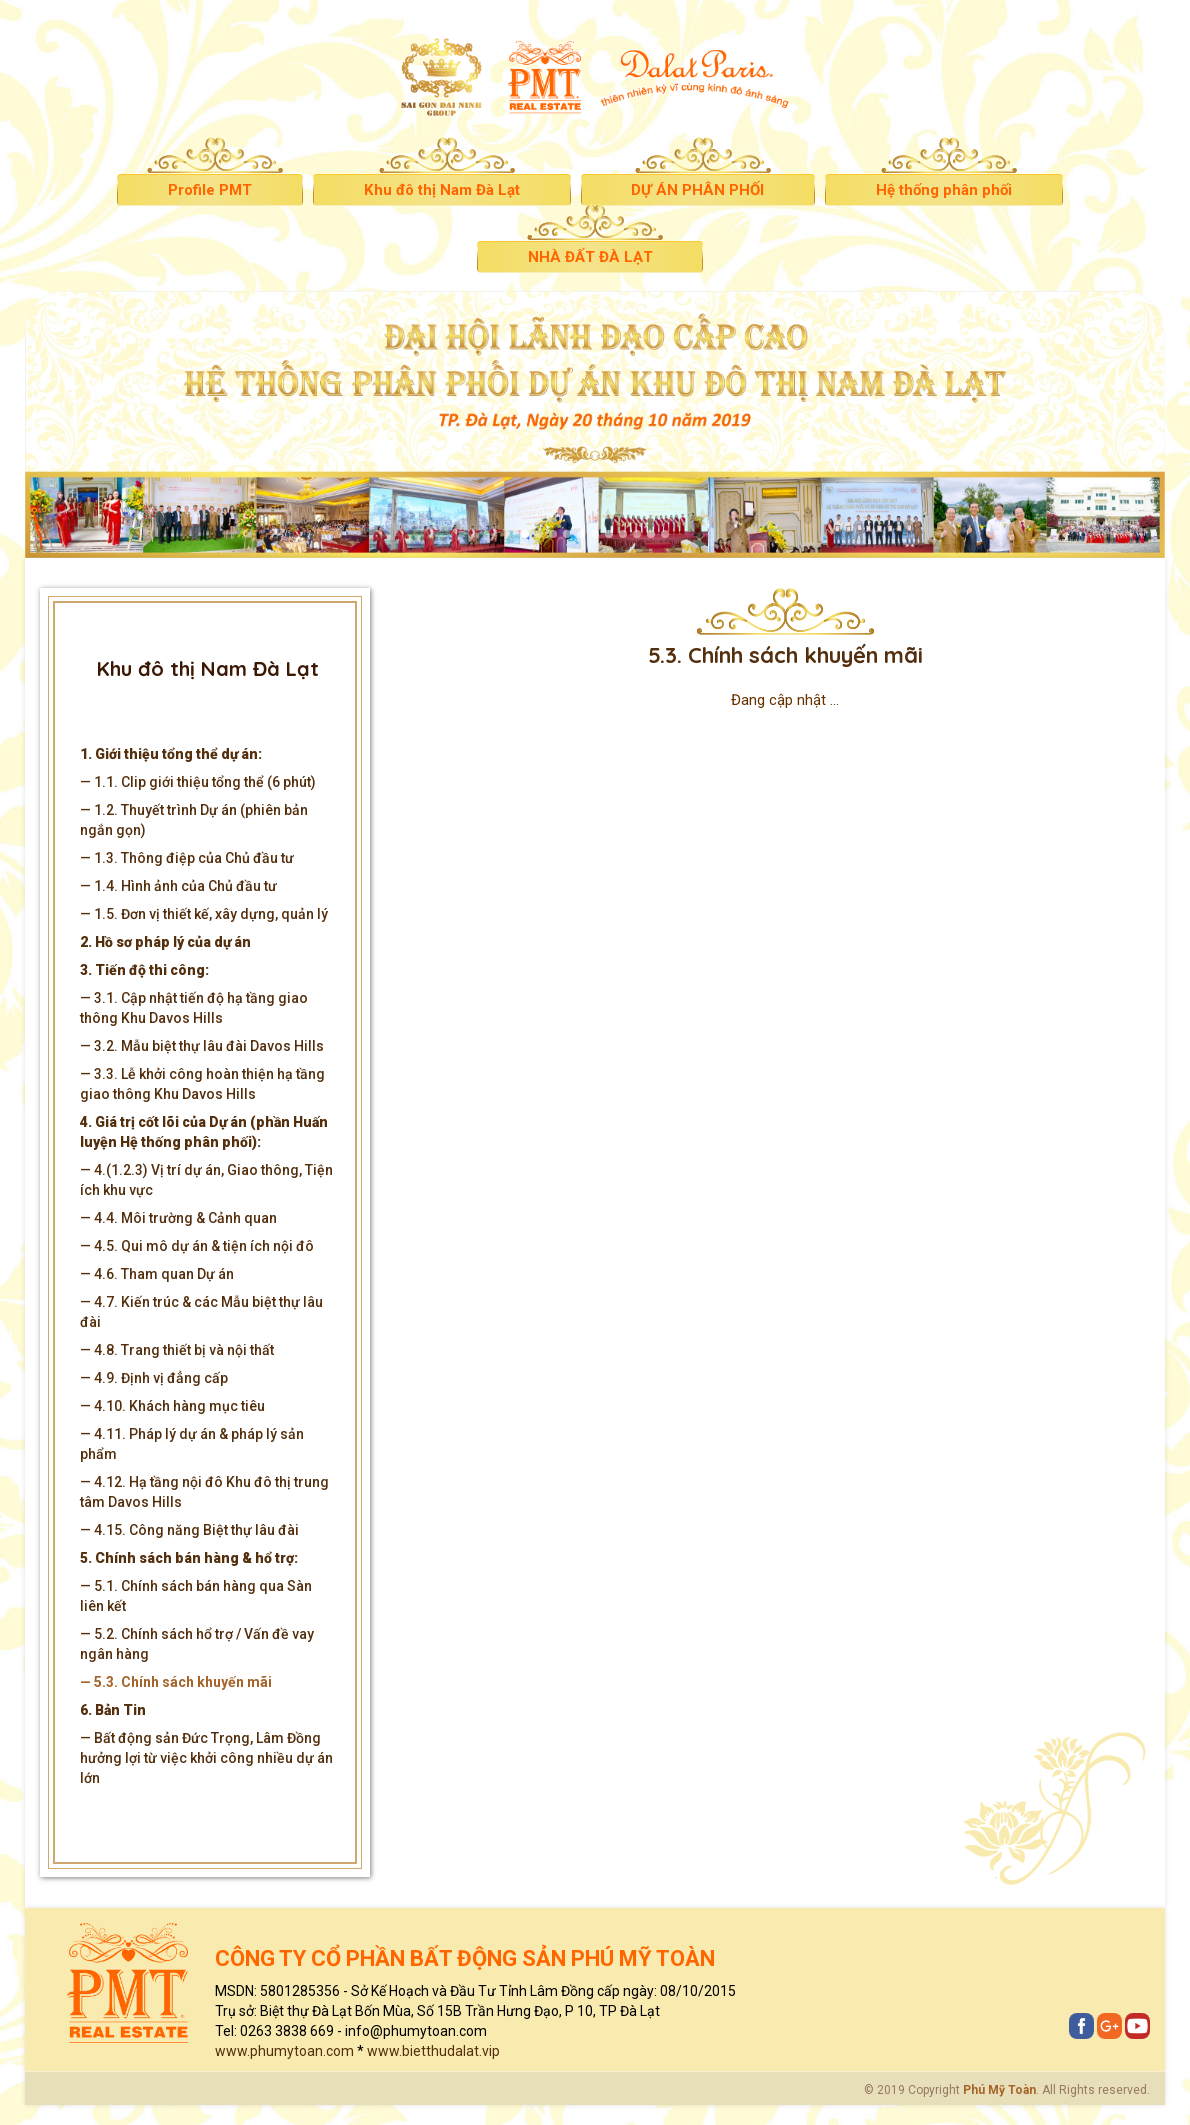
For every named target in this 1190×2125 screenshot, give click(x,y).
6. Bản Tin (113, 1710)
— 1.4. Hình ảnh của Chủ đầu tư (178, 886)
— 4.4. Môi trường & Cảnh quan (178, 1218)
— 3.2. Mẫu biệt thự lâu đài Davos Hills (202, 1046)
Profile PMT (210, 190)
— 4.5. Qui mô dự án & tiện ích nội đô (197, 1246)
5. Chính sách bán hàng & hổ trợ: (189, 1558)
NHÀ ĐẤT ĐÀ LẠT (590, 257)
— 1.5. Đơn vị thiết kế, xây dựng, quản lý (204, 914)
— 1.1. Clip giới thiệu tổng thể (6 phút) (198, 782)
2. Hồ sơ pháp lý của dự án (165, 942)
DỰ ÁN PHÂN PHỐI (697, 190)
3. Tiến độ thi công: (144, 970)
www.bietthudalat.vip (433, 2051)
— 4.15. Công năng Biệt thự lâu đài (189, 1530)
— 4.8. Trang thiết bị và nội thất (177, 1350)
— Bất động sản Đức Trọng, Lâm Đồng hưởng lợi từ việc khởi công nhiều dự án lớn (206, 1758)
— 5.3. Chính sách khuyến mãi (176, 1682)
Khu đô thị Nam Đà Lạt (441, 190)
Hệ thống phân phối (944, 190)
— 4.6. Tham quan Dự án (157, 1274)
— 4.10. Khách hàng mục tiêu (172, 1406)
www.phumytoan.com (284, 2051)
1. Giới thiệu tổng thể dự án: (171, 754)
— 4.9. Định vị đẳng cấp (154, 1378)
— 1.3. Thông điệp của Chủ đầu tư (187, 858)
